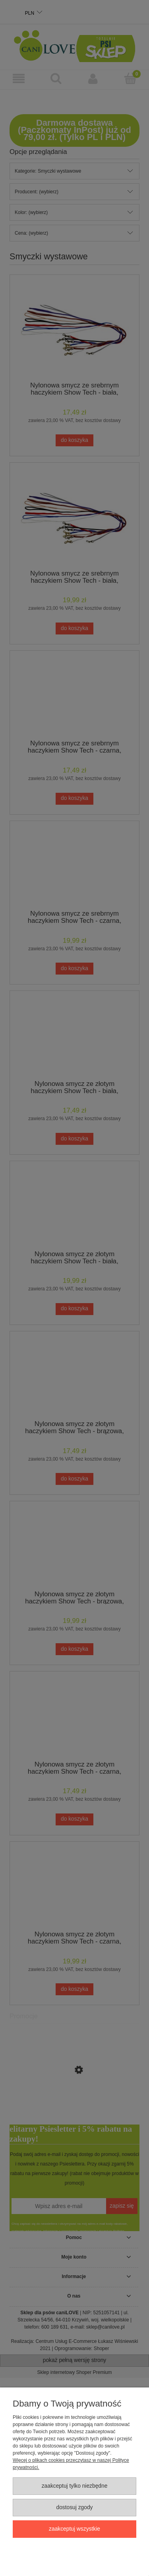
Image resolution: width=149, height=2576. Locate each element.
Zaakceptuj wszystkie (74, 2529)
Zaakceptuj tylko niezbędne (75, 2486)
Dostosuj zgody (74, 2507)
